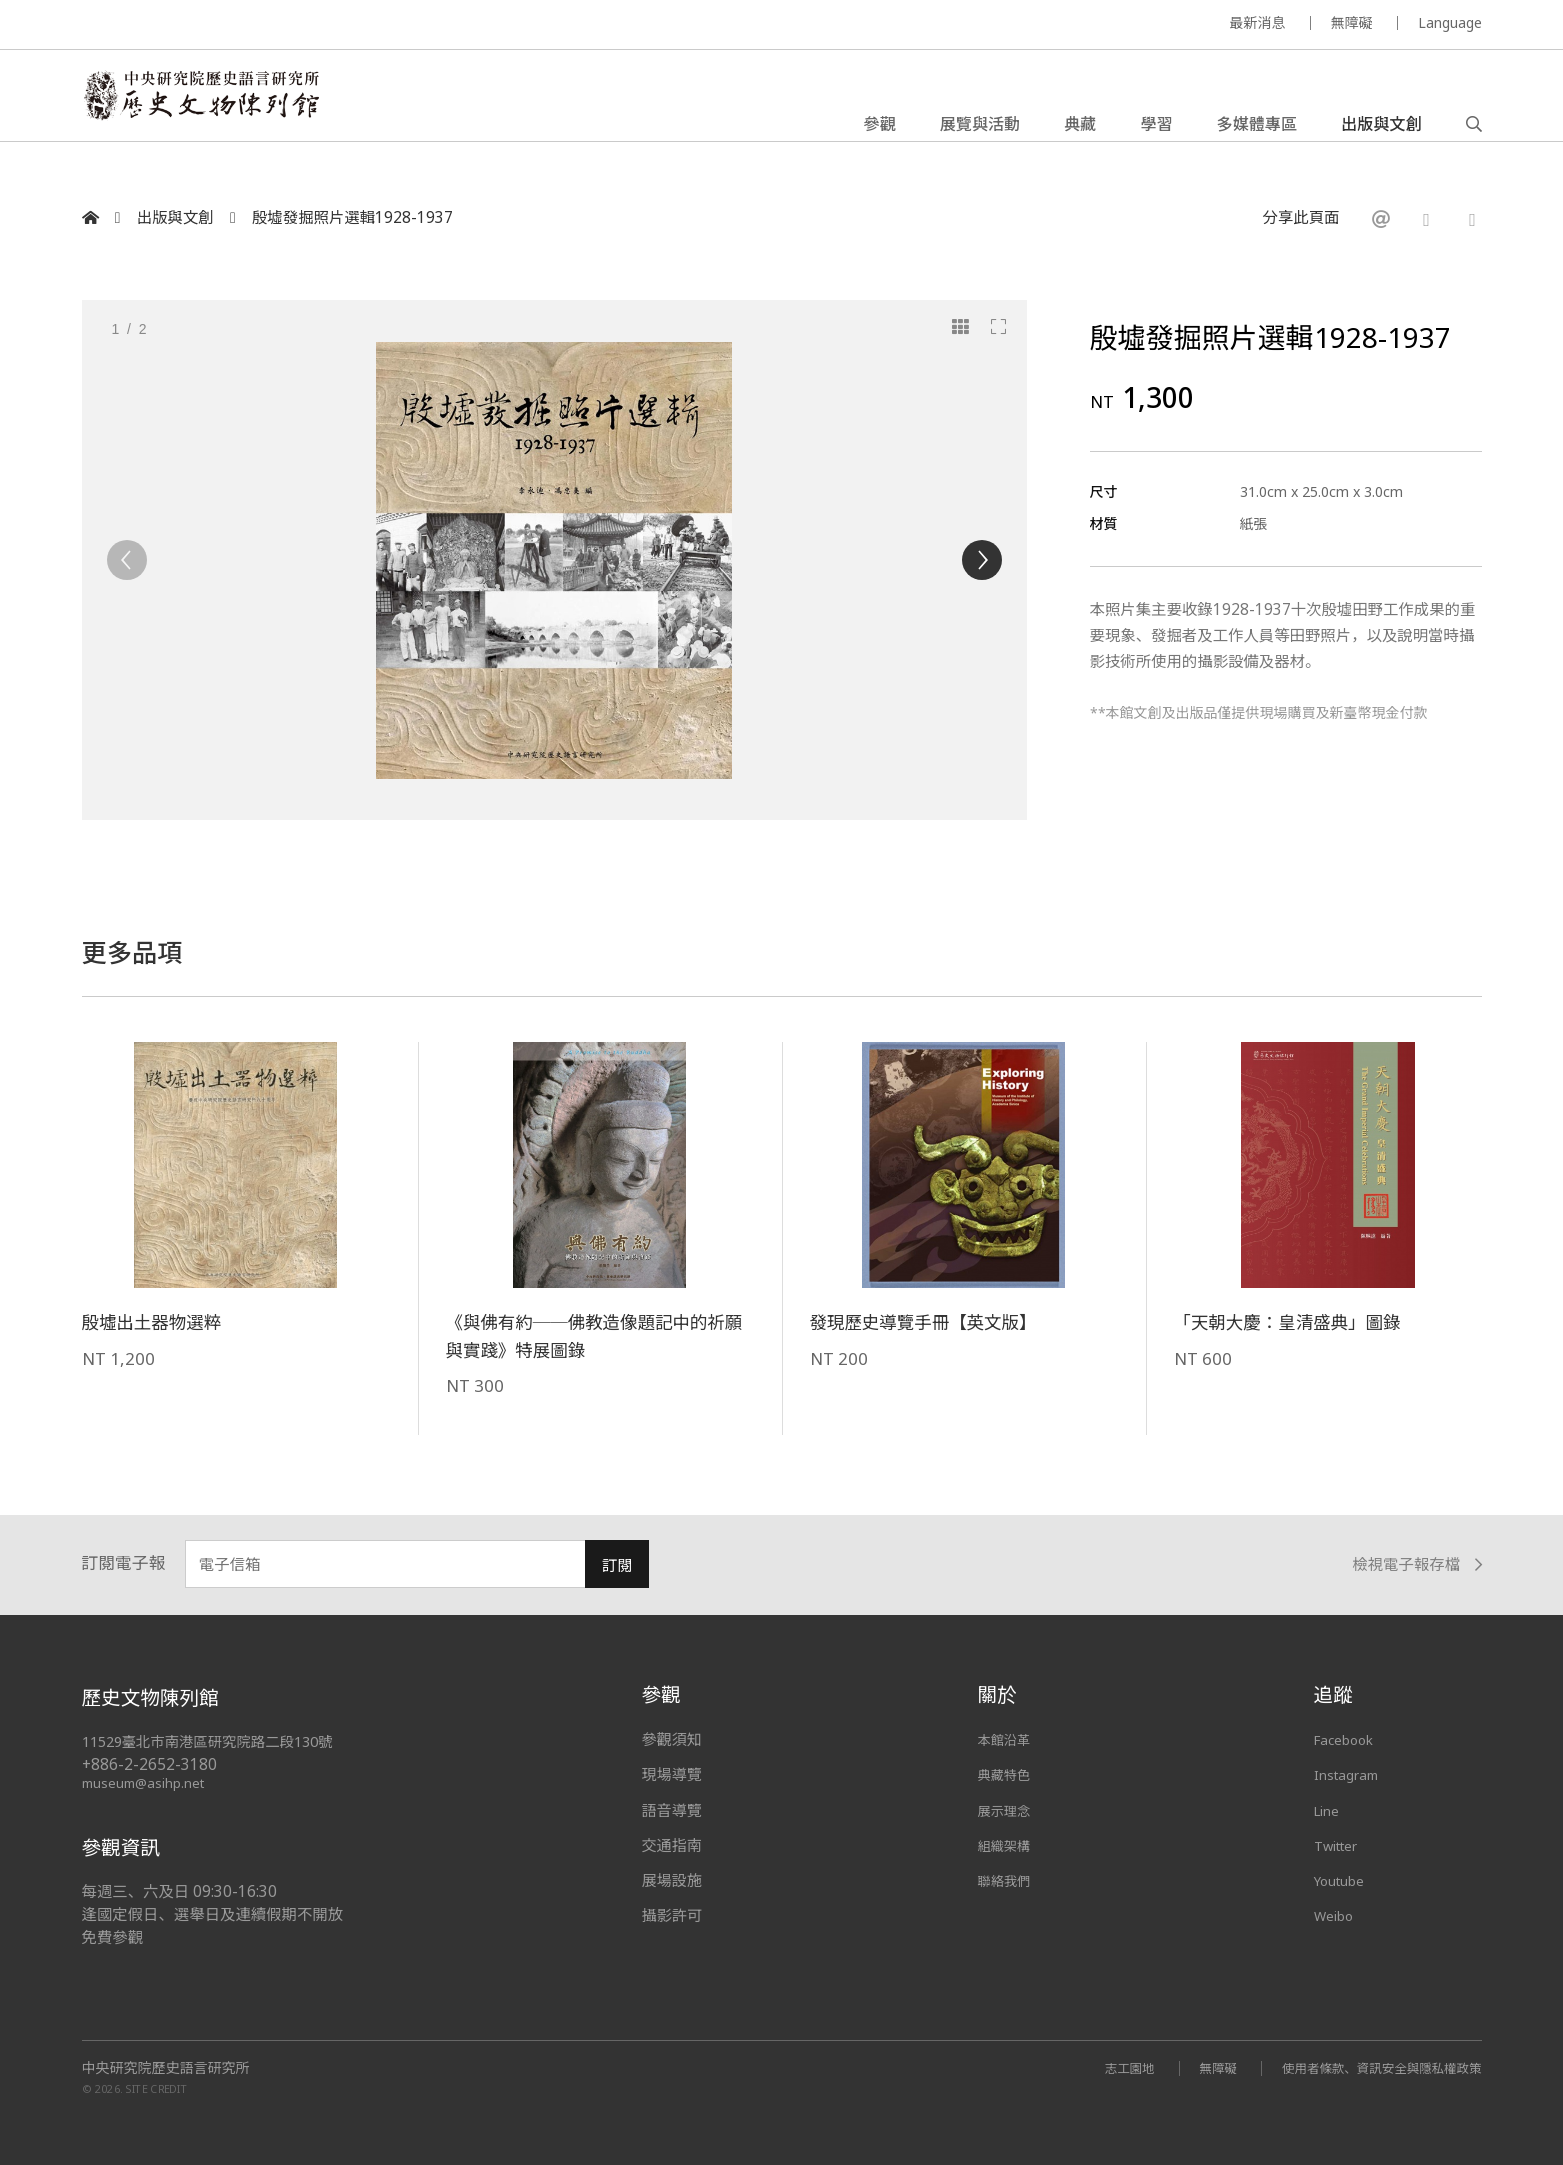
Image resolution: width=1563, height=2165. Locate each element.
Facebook (1348, 1739)
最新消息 (1258, 22)
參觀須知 (672, 1739)
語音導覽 (672, 1810)
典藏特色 (1008, 1774)
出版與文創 (1381, 134)
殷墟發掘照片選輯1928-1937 (352, 217)
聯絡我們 (1008, 1880)
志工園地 (1098, 2067)
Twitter (1341, 1845)
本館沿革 (1008, 1739)
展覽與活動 (980, 134)
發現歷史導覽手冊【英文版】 (937, 1321)
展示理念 (1008, 1810)
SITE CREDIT (156, 2087)
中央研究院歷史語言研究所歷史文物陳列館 (240, 114)
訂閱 (617, 1565)
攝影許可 (672, 1915)
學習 (1156, 134)
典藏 (1080, 134)
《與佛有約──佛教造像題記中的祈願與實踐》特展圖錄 (593, 1335)
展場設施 (672, 1880)
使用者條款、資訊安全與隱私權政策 (1370, 2067)
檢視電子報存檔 (1416, 1564)
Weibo (1337, 1915)
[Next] (982, 560)
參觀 (880, 134)
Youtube (1344, 1880)
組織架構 (1008, 1845)
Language (1450, 22)
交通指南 (672, 1845)
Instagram (1350, 1774)
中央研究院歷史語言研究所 (166, 2068)
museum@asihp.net (146, 1782)
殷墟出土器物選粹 (160, 1321)
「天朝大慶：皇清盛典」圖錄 (1301, 1321)
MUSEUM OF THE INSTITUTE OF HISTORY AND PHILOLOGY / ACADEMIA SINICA (280, 25)
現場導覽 (672, 1774)
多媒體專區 (1257, 134)
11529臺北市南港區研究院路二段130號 (218, 1741)
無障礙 (1352, 22)
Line (1329, 1810)
